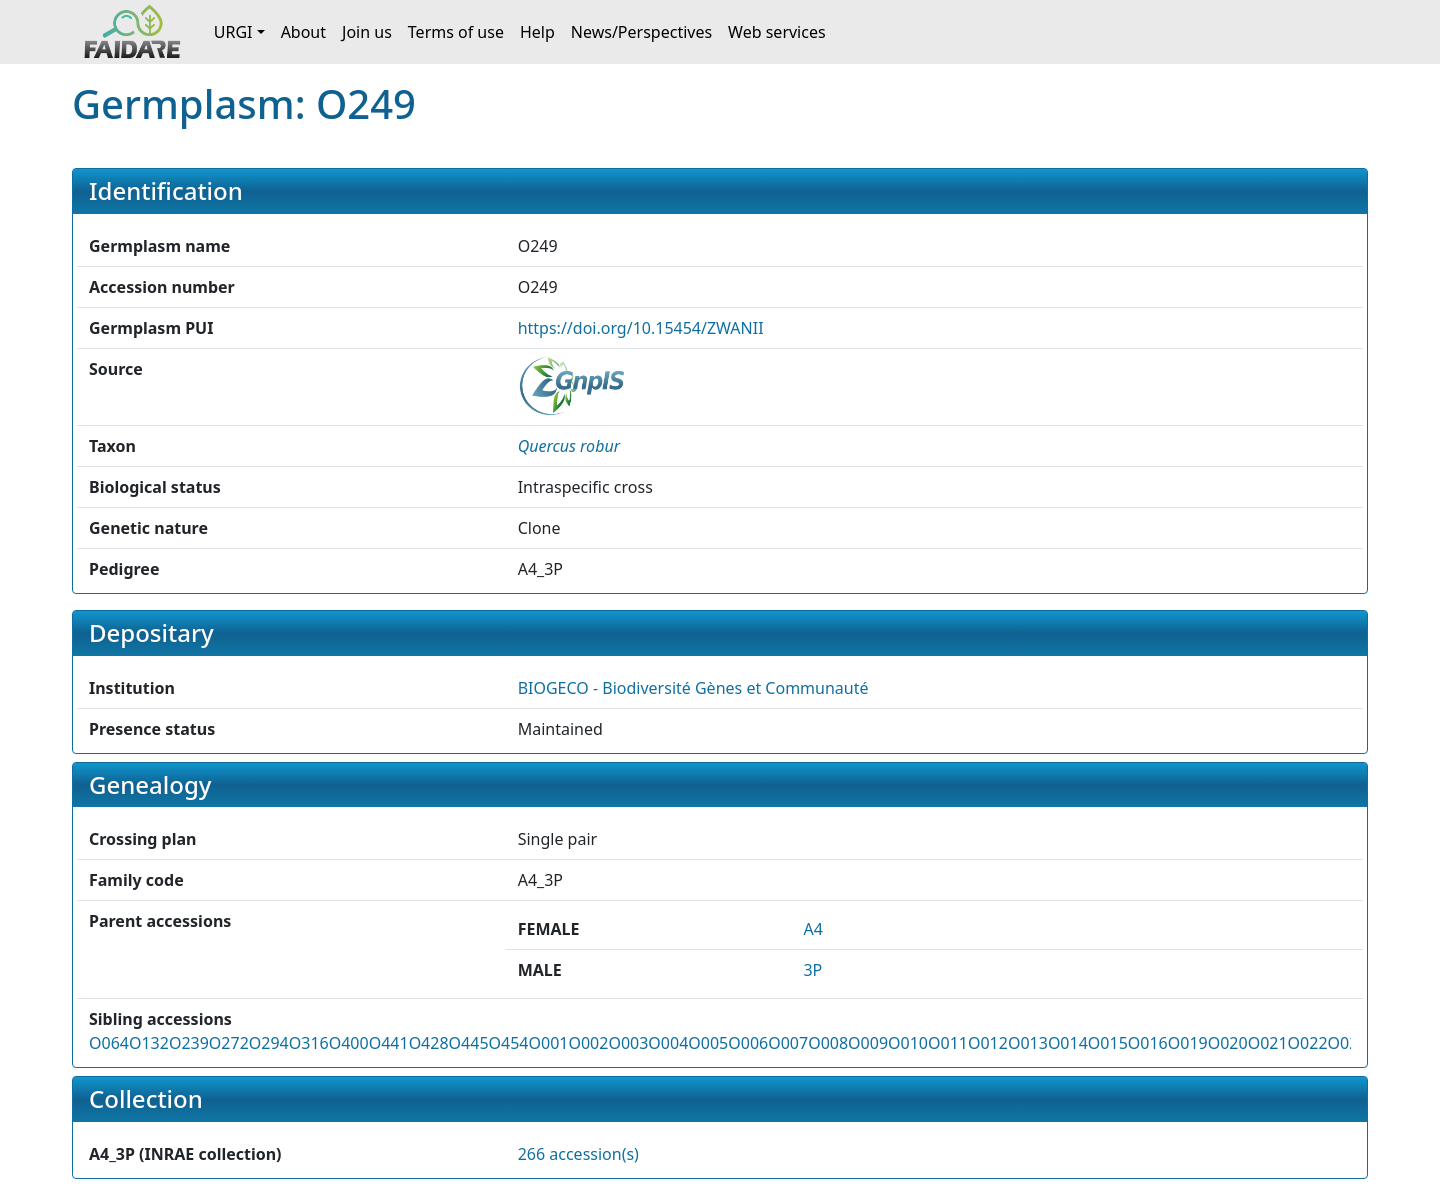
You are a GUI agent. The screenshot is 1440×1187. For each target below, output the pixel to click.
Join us (367, 32)
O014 (1068, 1043)
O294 (269, 1043)
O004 (668, 1043)
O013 (1028, 1043)
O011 (948, 1043)
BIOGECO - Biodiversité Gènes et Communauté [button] (693, 688)
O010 (908, 1043)
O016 (1148, 1043)
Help (537, 32)
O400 (349, 1043)
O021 (1268, 1043)
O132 (149, 1043)
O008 (828, 1043)
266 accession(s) (578, 1154)
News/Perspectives (641, 32)
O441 (389, 1043)
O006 (748, 1043)
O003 (628, 1043)
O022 (1308, 1043)
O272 (229, 1043)
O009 (868, 1043)
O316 (309, 1043)
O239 (189, 1043)
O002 (588, 1043)
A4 (812, 929)
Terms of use (456, 32)
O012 (988, 1043)
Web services (777, 32)
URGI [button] (233, 32)
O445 (469, 1043)
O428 (429, 1043)
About (303, 32)
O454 (509, 1043)
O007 (788, 1043)
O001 (548, 1043)
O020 (1228, 1043)
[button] (569, 446)
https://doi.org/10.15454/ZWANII (641, 328)
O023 (1348, 1043)
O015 (1108, 1043)
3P (812, 970)
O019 (1188, 1043)
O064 (109, 1043)
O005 (708, 1043)
